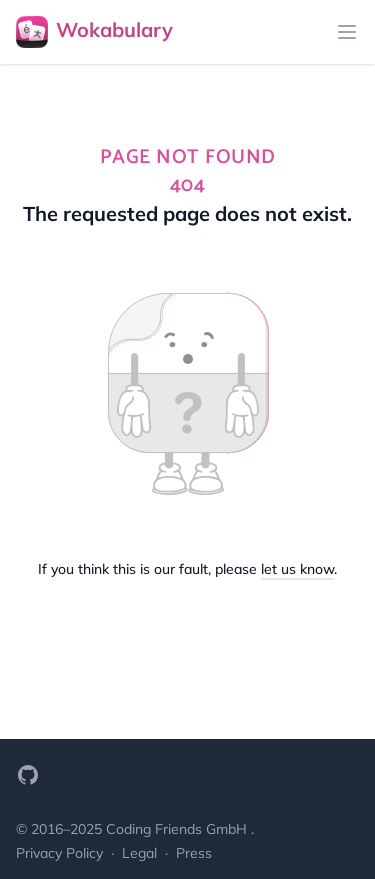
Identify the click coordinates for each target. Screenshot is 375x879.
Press (194, 853)
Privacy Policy (61, 853)
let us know (297, 569)
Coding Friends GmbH (178, 829)
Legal (141, 853)
